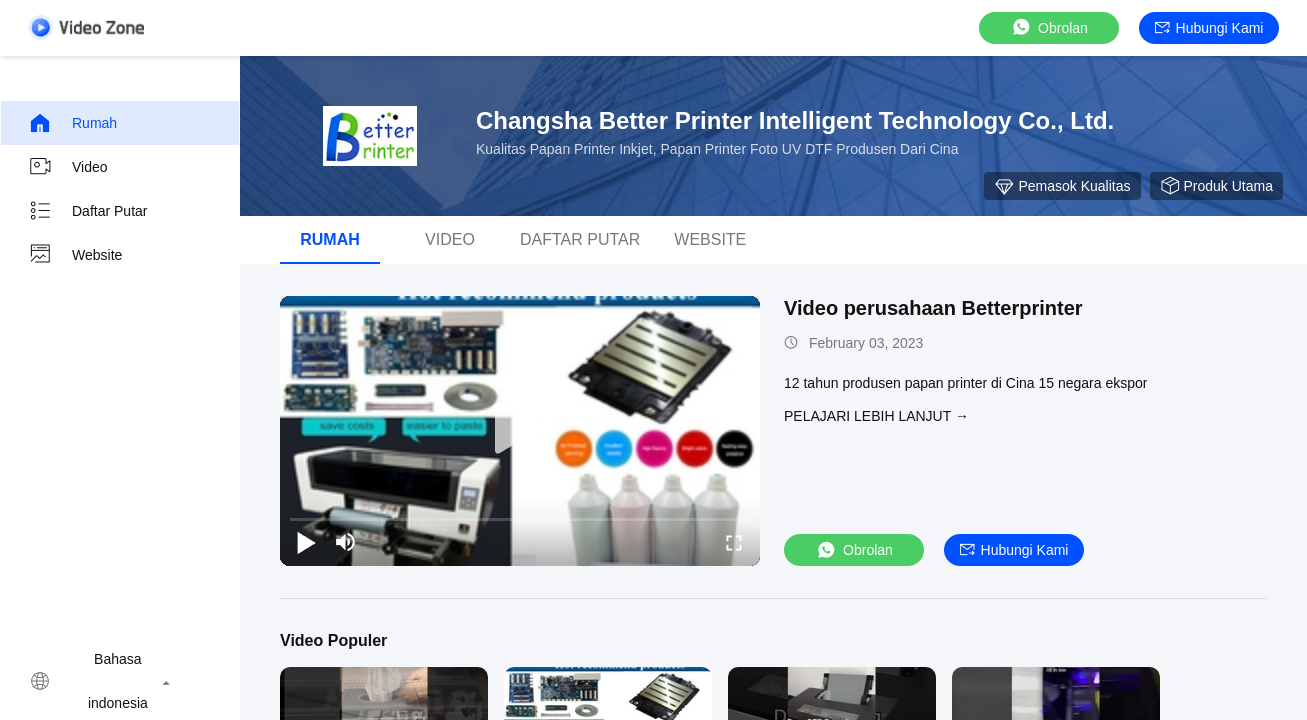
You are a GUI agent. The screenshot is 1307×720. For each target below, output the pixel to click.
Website (75, 255)
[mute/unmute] (346, 542)
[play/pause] (306, 542)
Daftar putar (87, 211)
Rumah (72, 123)
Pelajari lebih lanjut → (876, 416)
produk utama (1216, 186)
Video (68, 167)
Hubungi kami (1209, 28)
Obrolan (1049, 27)
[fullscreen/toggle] (734, 542)
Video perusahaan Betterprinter (933, 308)
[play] (520, 431)
